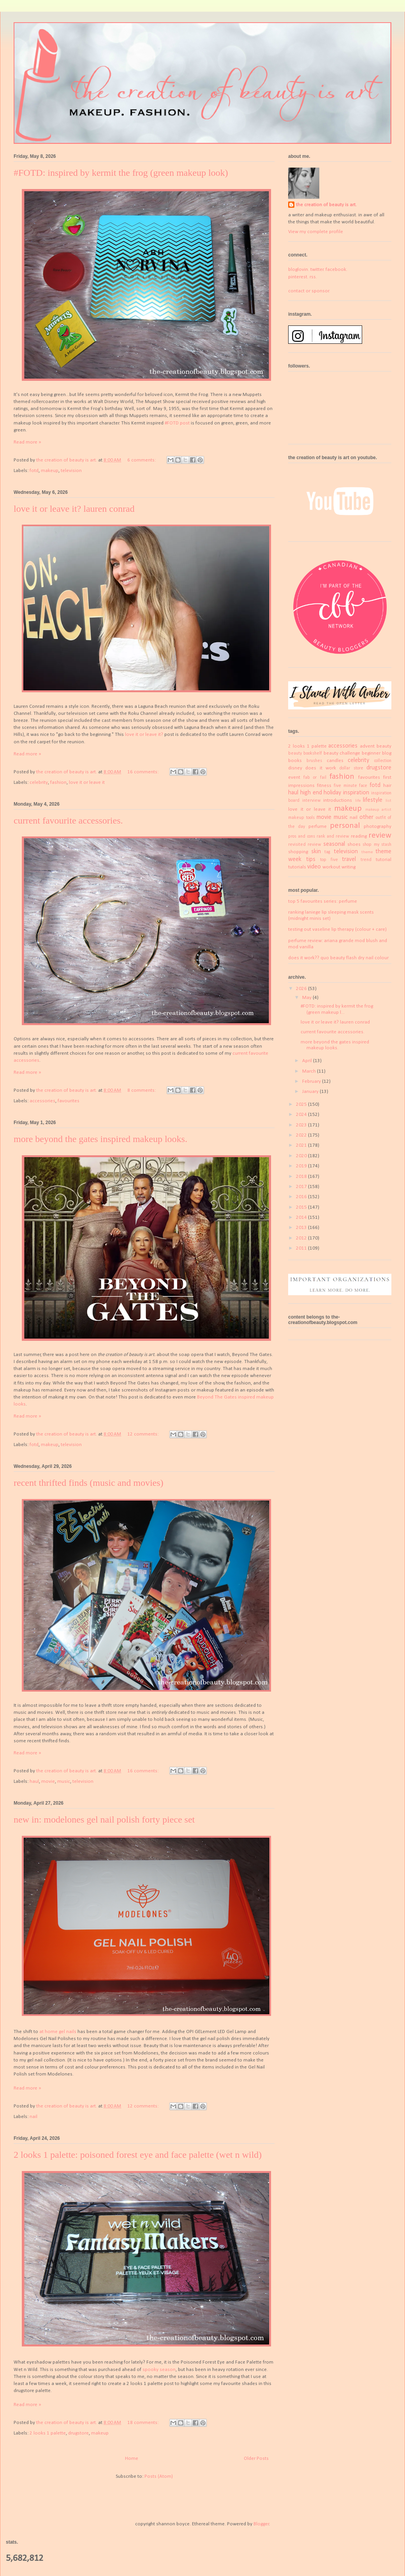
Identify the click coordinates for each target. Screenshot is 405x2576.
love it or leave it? (144, 734)
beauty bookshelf (305, 753)
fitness (324, 785)
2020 (302, 1155)
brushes (314, 760)
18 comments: (143, 2422)
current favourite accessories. (68, 820)
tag (327, 852)
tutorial (383, 859)
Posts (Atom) (158, 2476)
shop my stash (377, 844)
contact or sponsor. (309, 290)
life (358, 801)
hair (387, 785)
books (295, 760)
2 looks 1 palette (48, 2433)
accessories (42, 1100)
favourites (68, 1100)
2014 (302, 1217)
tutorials (297, 867)
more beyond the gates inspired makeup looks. (100, 1139)
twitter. (317, 269)
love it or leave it (87, 782)
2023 (302, 1125)
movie (48, 1781)
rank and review (333, 836)
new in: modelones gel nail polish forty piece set (104, 1819)
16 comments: (143, 771)
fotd (34, 470)
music (63, 1781)
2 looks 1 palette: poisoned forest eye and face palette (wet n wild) (138, 2155)
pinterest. (298, 276)
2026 (302, 988)
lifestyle (372, 800)
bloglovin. (298, 269)
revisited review (304, 844)
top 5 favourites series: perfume (322, 901)
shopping (298, 851)
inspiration (356, 793)
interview (311, 800)
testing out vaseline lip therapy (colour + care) (337, 929)
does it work (320, 768)
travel (349, 859)
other (366, 817)
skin (316, 852)
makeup (49, 470)
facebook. (336, 269)
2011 (302, 1248)
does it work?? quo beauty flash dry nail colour (338, 957)
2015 (302, 1207)
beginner (371, 753)
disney (295, 768)
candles (335, 760)
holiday (332, 793)
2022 (302, 1135)
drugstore (78, 2433)
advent (367, 746)
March (309, 1071)
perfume (317, 826)
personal (345, 826)
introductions (337, 800)
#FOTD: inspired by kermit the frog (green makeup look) (121, 173)
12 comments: (143, 1434)
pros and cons (301, 836)
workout (331, 867)
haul (34, 1781)
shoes (354, 844)
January (311, 1091)
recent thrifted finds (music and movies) (89, 1483)
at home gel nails (57, 2031)
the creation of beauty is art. (326, 204)
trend (366, 859)
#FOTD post (177, 423)
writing (349, 867)
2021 (302, 1145)
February (312, 1081)
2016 (302, 1196)
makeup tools (301, 817)
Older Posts (256, 2458)
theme (367, 852)
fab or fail (314, 777)
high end (311, 793)
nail (33, 2116)
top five (329, 859)
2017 (302, 1186)
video (314, 867)
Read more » (27, 442)
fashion (58, 782)
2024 (302, 1114)
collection (382, 760)
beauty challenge (342, 753)
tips (310, 859)
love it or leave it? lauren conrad (74, 509)
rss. (313, 276)
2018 (302, 1176)
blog (386, 753)
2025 (302, 1104)
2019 (302, 1166)
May (307, 997)
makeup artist (378, 810)
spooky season (159, 2369)
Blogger (261, 2523)
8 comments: (142, 1090)
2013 (302, 1227)
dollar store (351, 768)
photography (377, 826)
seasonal (334, 844)
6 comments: (142, 460)
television (71, 470)
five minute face (351, 785)
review (379, 835)
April (307, 1060)
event (294, 777)
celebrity (39, 782)
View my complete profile (315, 231)
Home (131, 2458)
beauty (384, 746)
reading (359, 836)
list (388, 801)
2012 (302, 1238)
